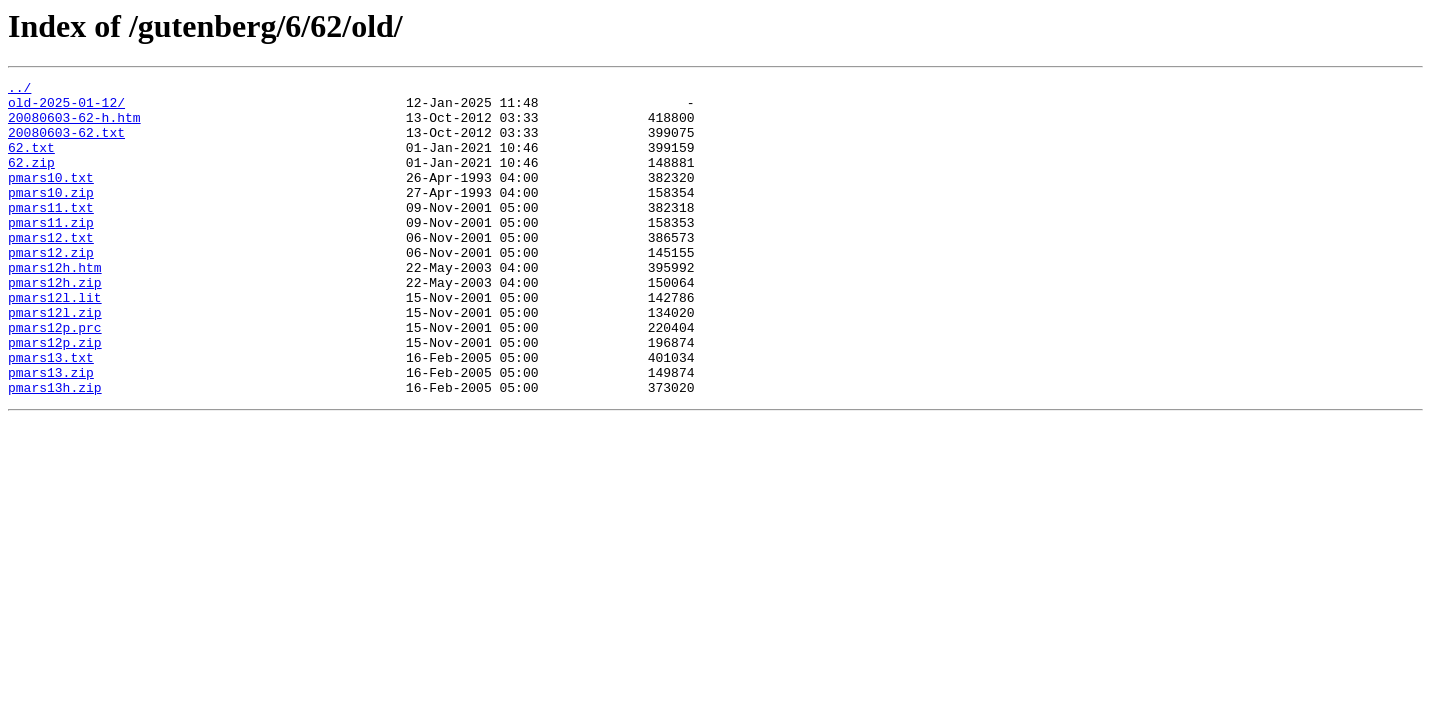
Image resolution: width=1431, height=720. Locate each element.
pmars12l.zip (55, 360)
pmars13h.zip (55, 450)
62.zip (31, 180)
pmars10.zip (51, 216)
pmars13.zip (51, 432)
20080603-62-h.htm (74, 126)
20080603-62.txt (66, 144)
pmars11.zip (51, 252)
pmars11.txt (51, 234)
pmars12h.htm (55, 306)
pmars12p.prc (55, 378)
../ (19, 90)
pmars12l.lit (55, 342)
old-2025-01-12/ (66, 108)
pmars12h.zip (55, 324)
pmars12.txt (51, 270)
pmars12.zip (51, 288)
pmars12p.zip (55, 396)
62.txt (31, 162)
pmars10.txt (51, 198)
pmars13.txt (51, 414)
